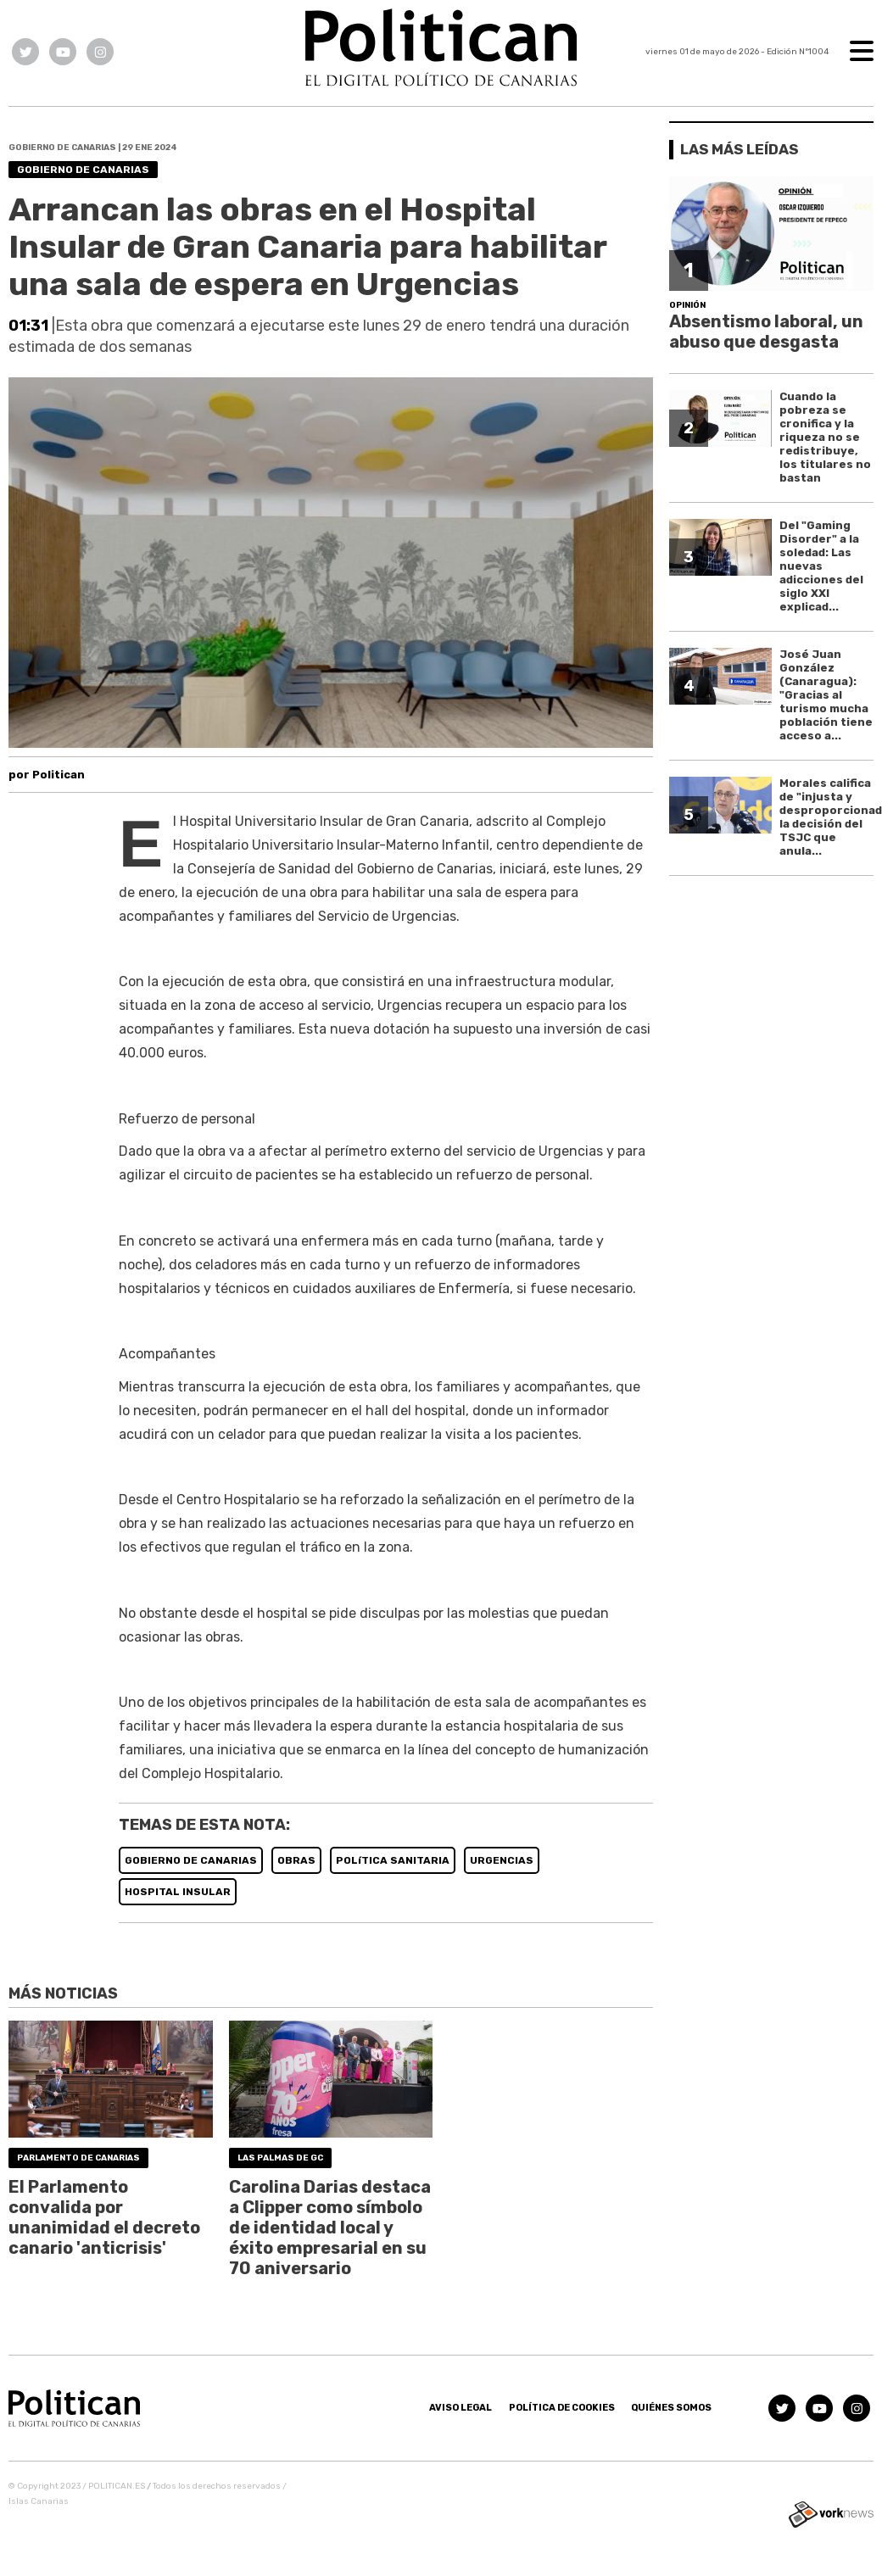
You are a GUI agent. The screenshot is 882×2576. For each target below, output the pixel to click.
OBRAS (296, 1860)
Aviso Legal (460, 2407)
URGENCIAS (501, 1860)
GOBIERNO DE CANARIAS (191, 1860)
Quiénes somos (671, 2407)
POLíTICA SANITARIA (392, 1860)
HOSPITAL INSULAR (178, 1892)
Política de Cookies (562, 2407)
